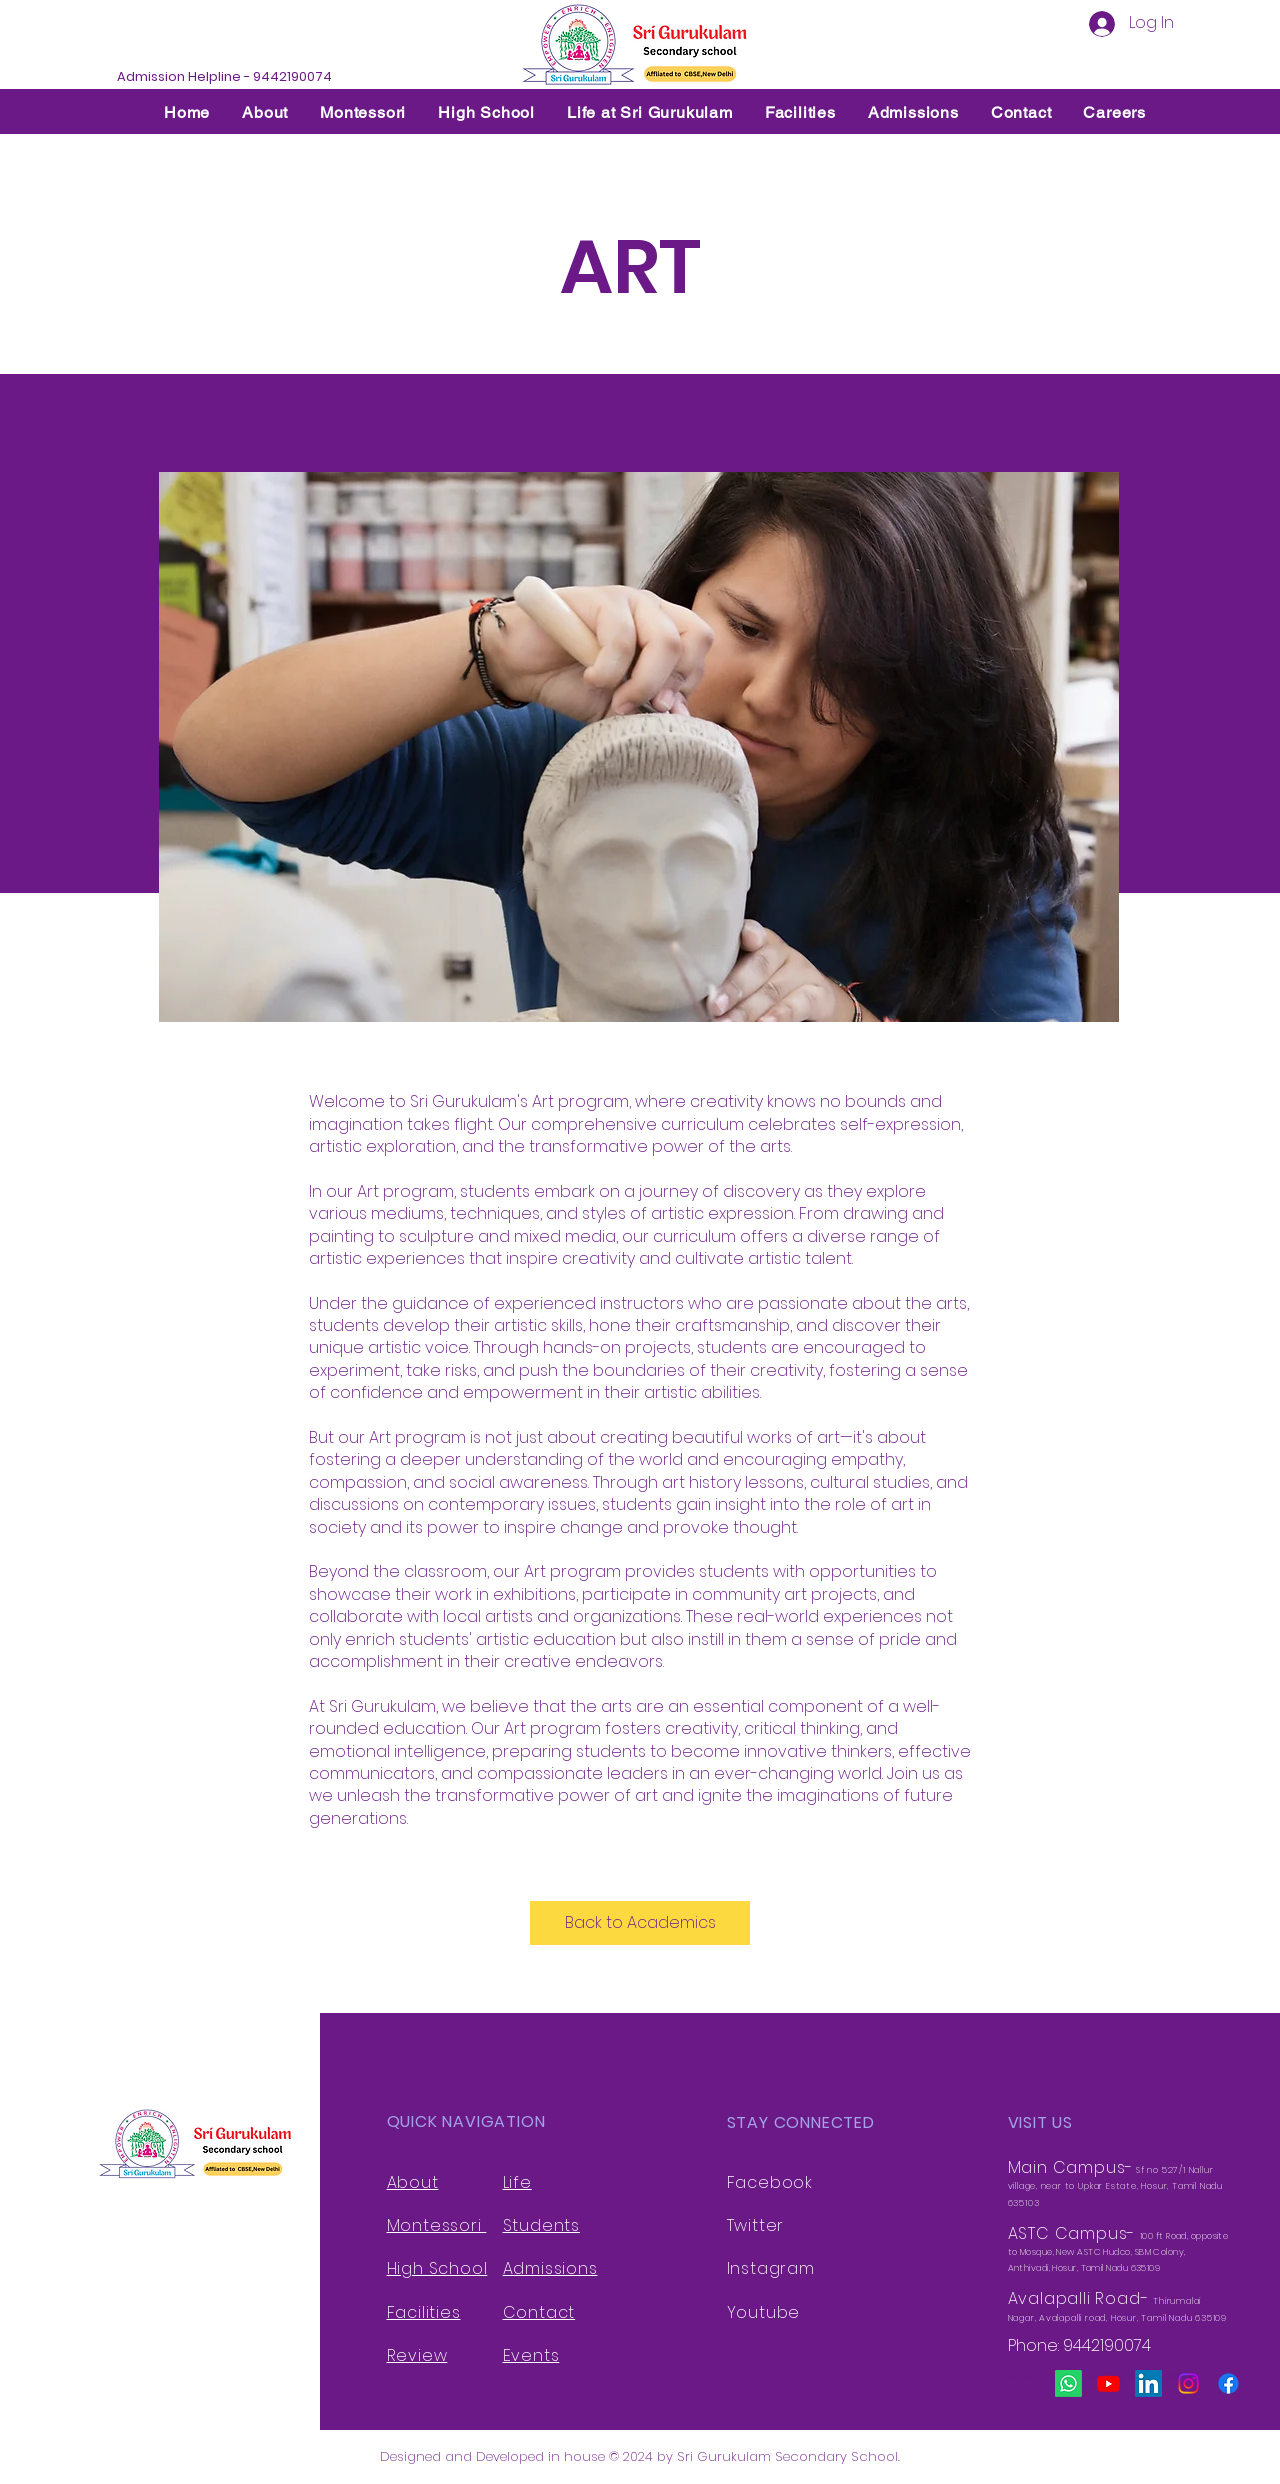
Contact (539, 2312)
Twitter (756, 2225)
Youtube (764, 2312)
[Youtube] (1108, 2383)
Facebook (770, 2182)
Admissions (550, 2268)
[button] (265, 112)
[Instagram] (1188, 2383)
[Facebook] (1228, 2383)
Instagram (771, 2268)
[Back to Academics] (640, 1923)
